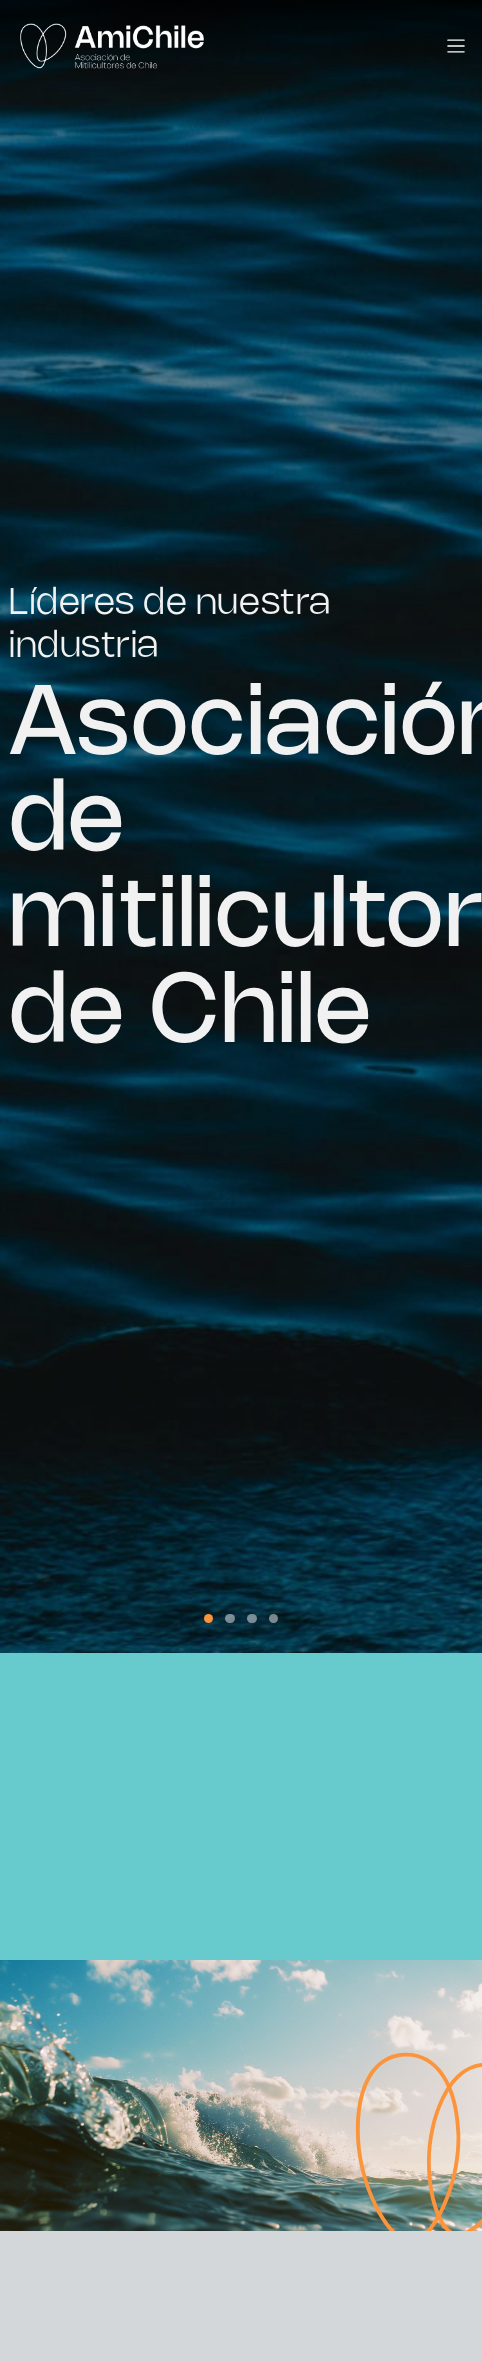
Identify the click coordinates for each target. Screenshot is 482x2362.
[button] (209, 1619)
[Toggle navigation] (456, 46)
